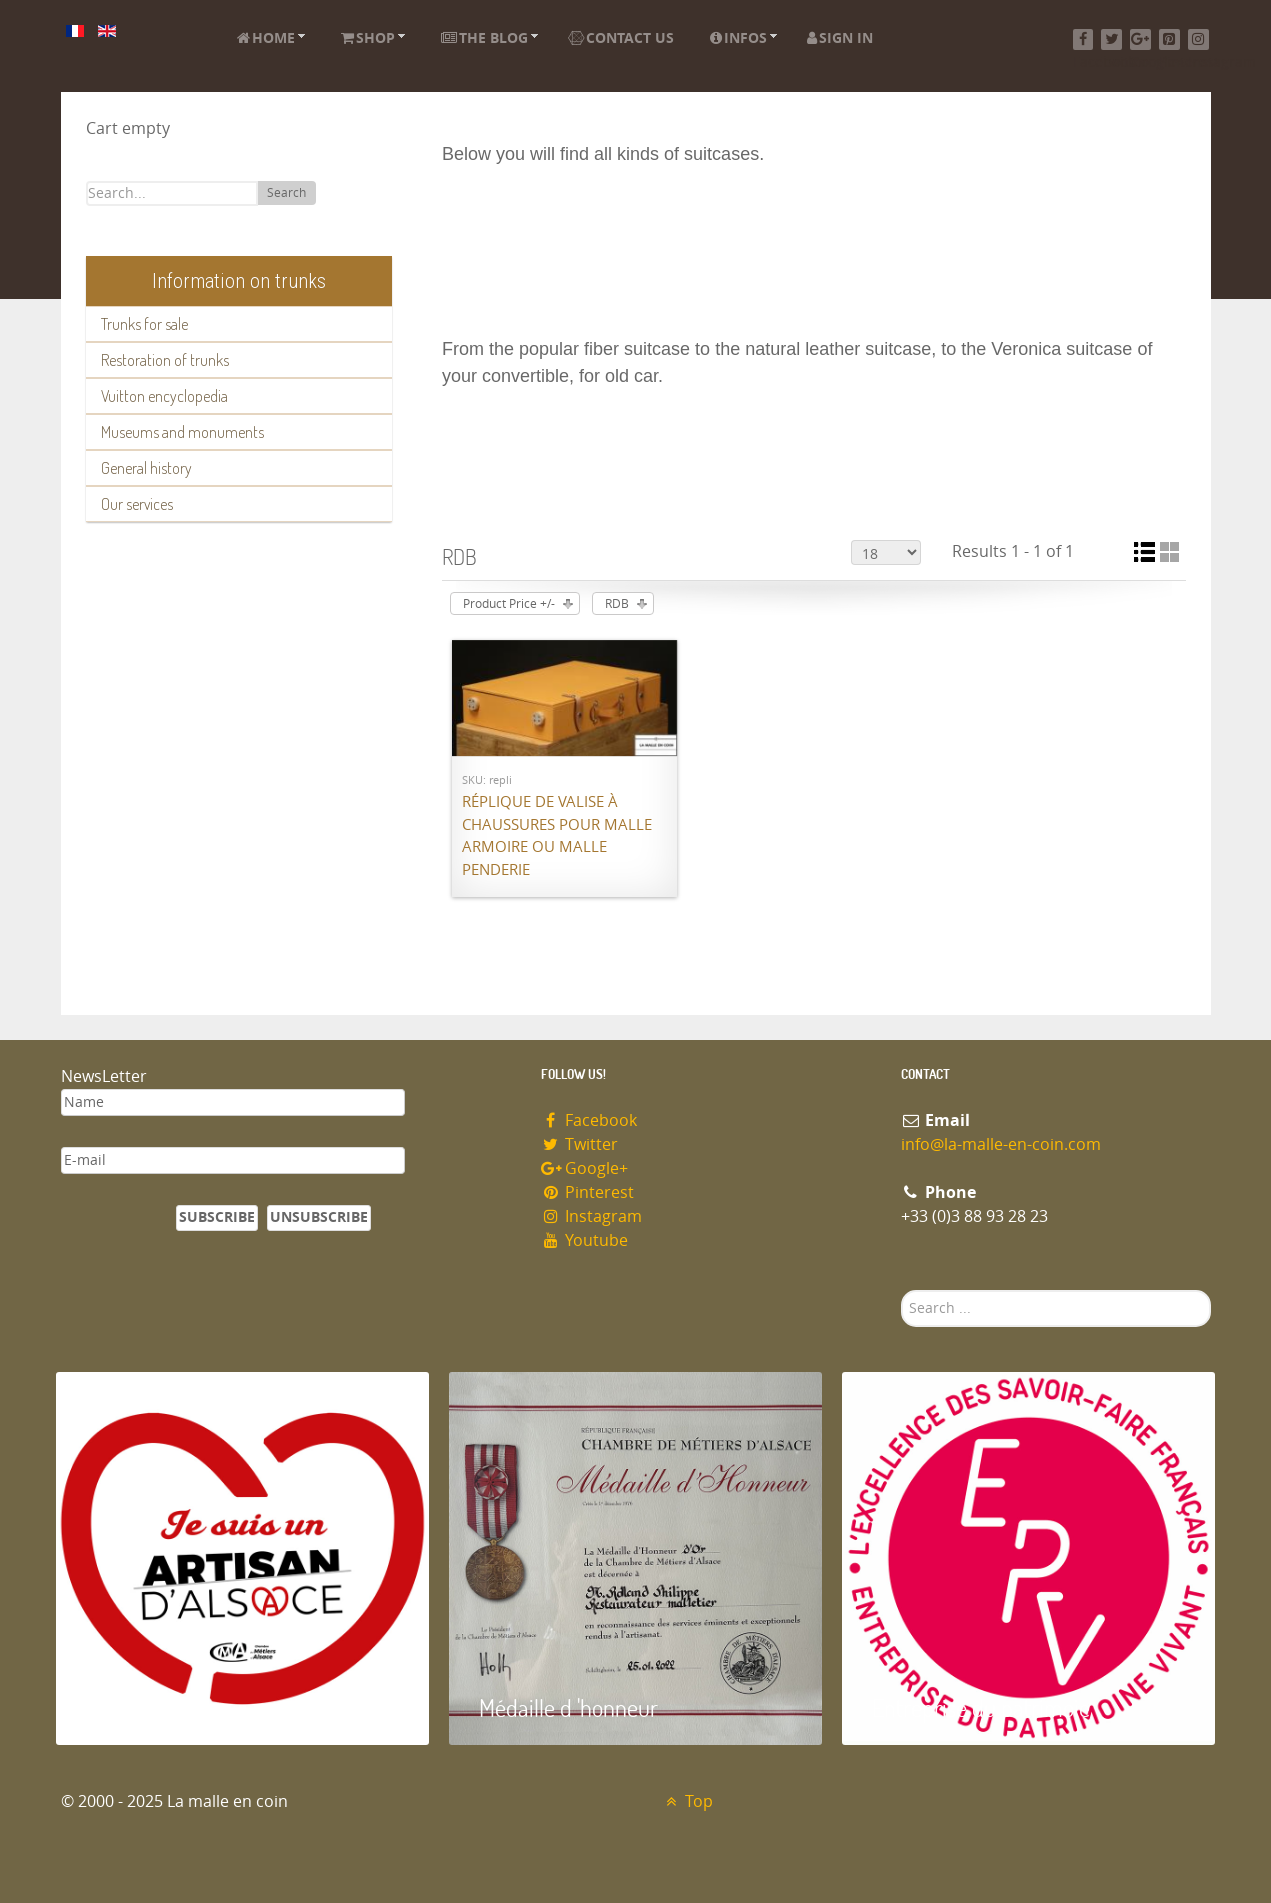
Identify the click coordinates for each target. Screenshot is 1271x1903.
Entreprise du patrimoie (981, 1707)
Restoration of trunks (165, 360)
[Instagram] (1198, 39)
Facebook (589, 1120)
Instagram (592, 1216)
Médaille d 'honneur (568, 1707)
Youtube (585, 1240)
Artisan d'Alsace (157, 1707)
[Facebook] (1083, 39)
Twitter (580, 1144)
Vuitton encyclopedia (164, 396)
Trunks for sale (144, 324)
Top (687, 1801)
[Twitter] (1111, 39)
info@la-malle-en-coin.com (1001, 1144)
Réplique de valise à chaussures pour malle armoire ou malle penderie (557, 836)
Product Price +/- (509, 604)
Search (286, 193)
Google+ (585, 1168)
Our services (137, 504)
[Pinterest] (1169, 39)
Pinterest (588, 1192)
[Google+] (1140, 39)
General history (146, 468)
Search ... (901, 1290)
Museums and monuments (182, 432)
